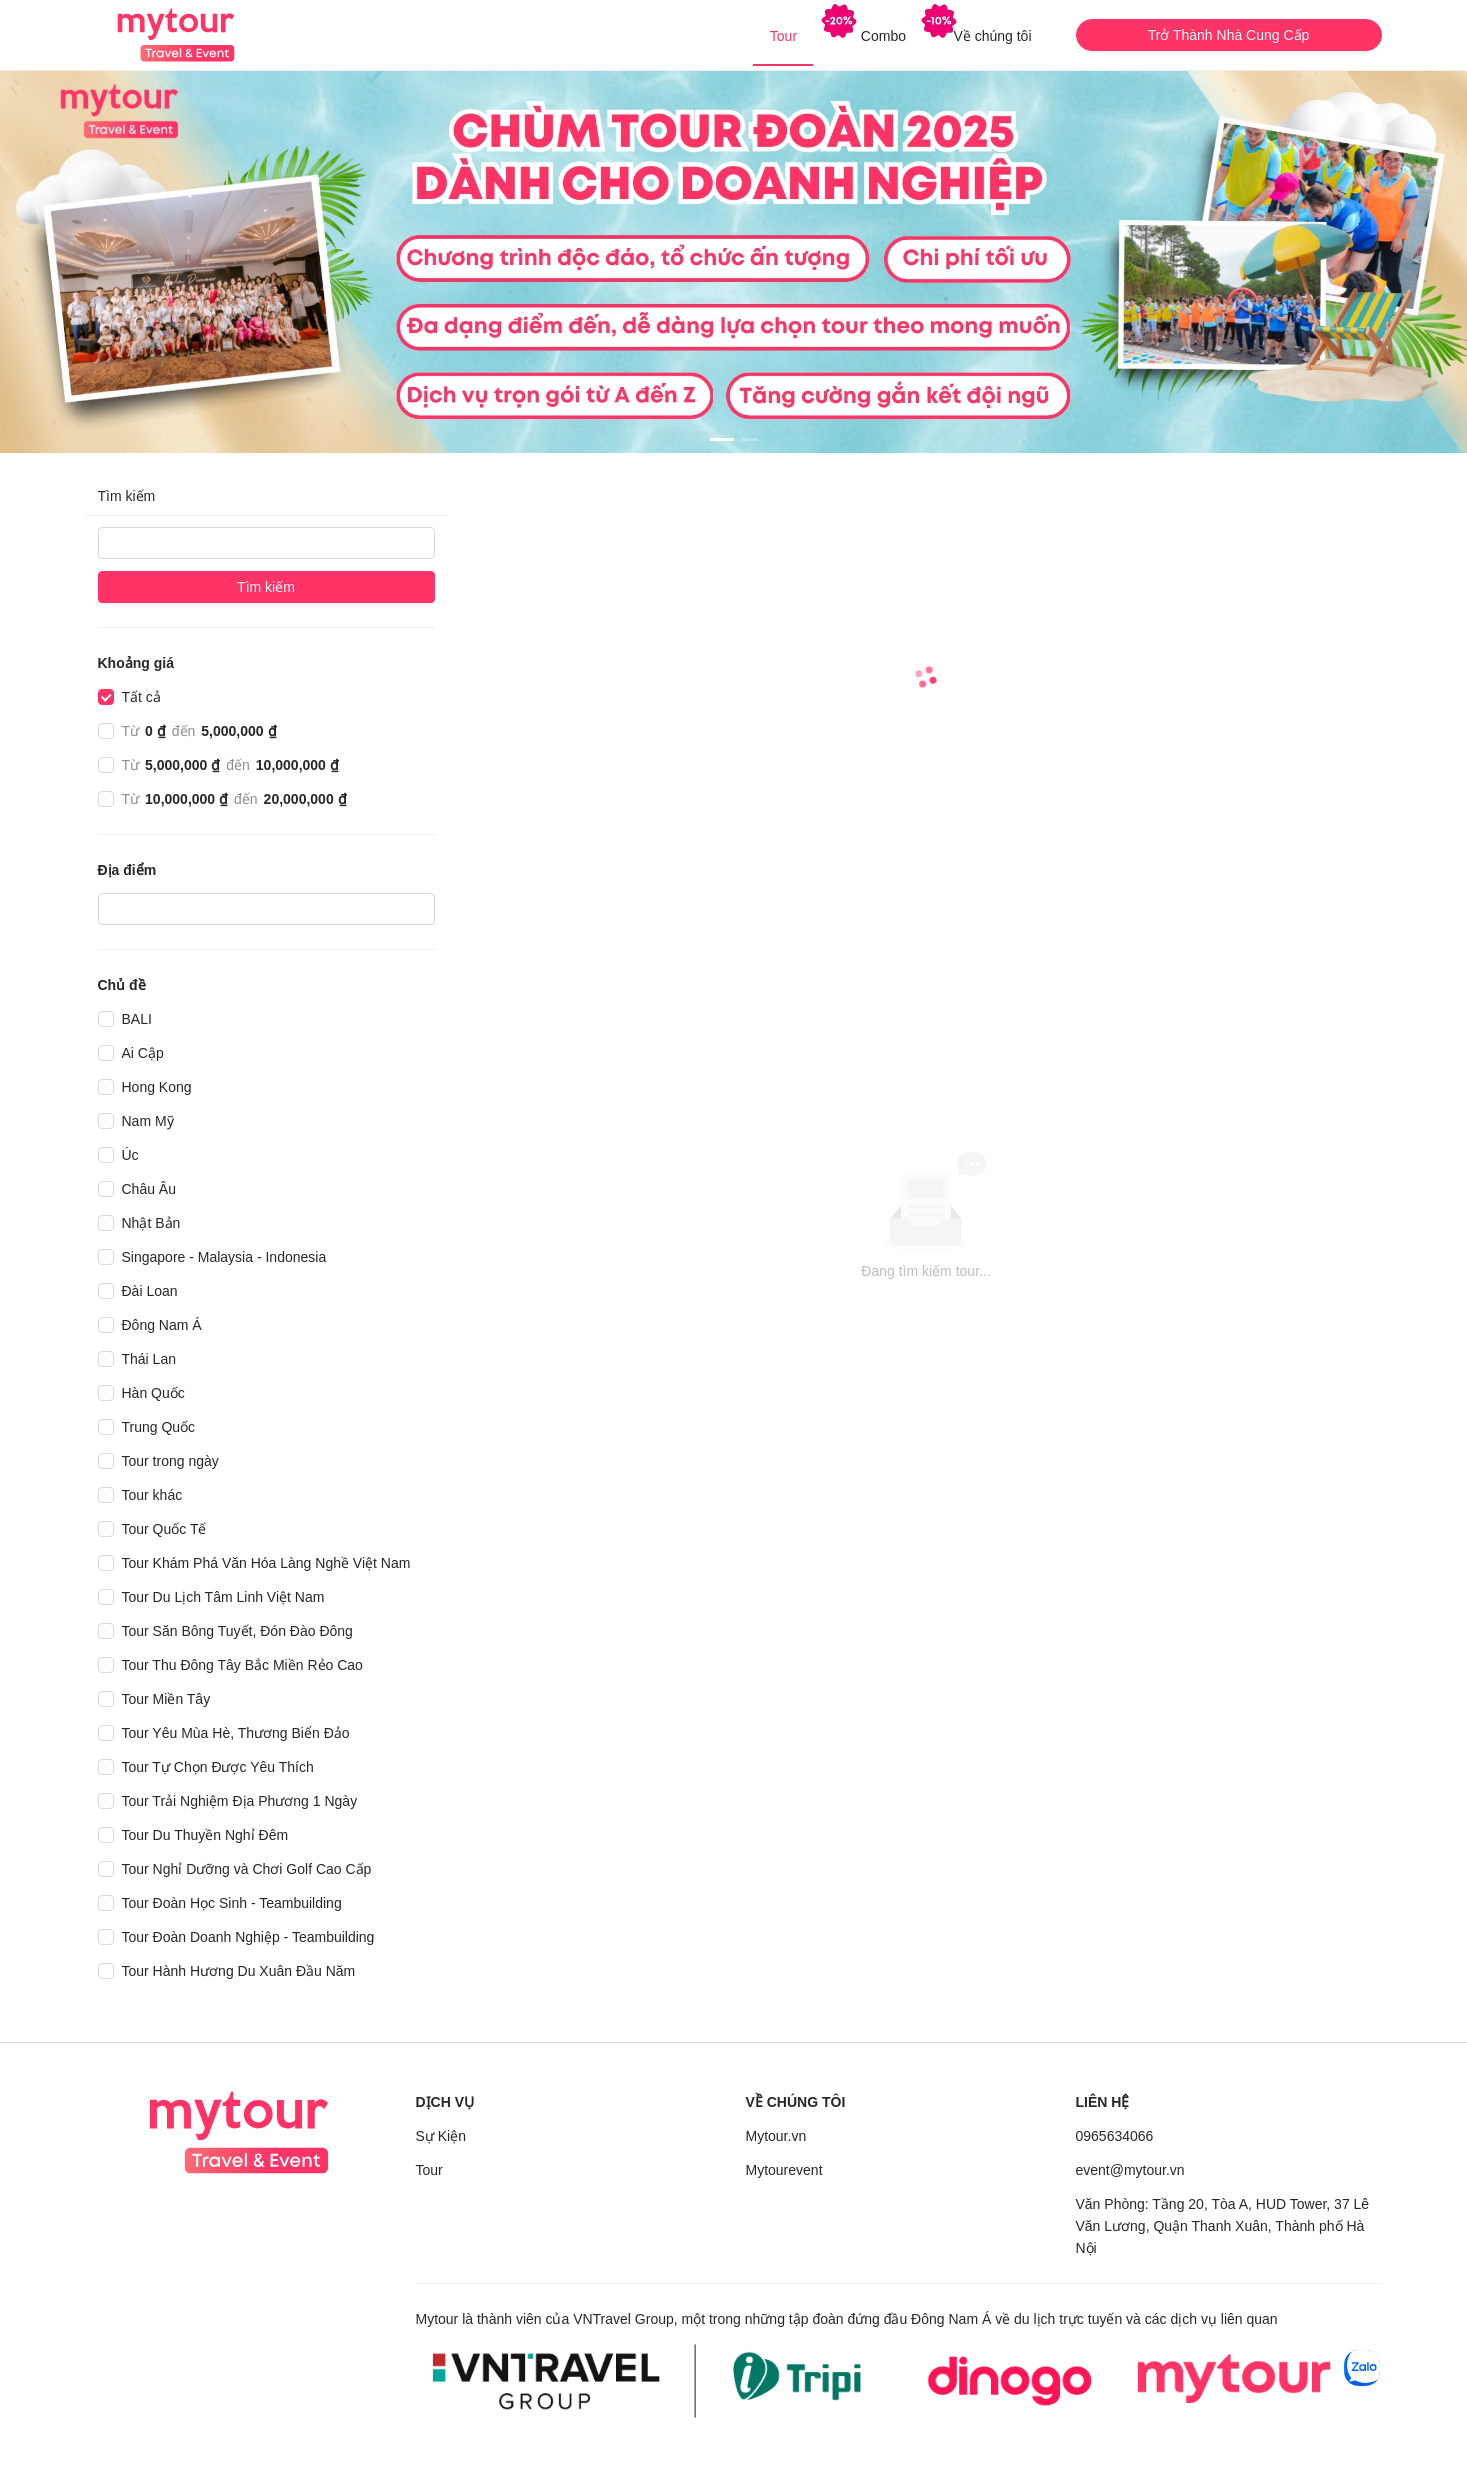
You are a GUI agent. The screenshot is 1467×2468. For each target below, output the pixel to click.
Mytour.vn (776, 2136)
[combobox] (112, 909)
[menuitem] (783, 36)
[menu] (734, 35)
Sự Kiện (441, 2136)
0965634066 (1115, 2136)
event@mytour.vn (1130, 2170)
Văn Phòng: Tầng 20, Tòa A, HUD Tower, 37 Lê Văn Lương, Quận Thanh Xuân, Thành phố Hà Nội (1223, 2226)
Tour (429, 2170)
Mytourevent (784, 2170)
